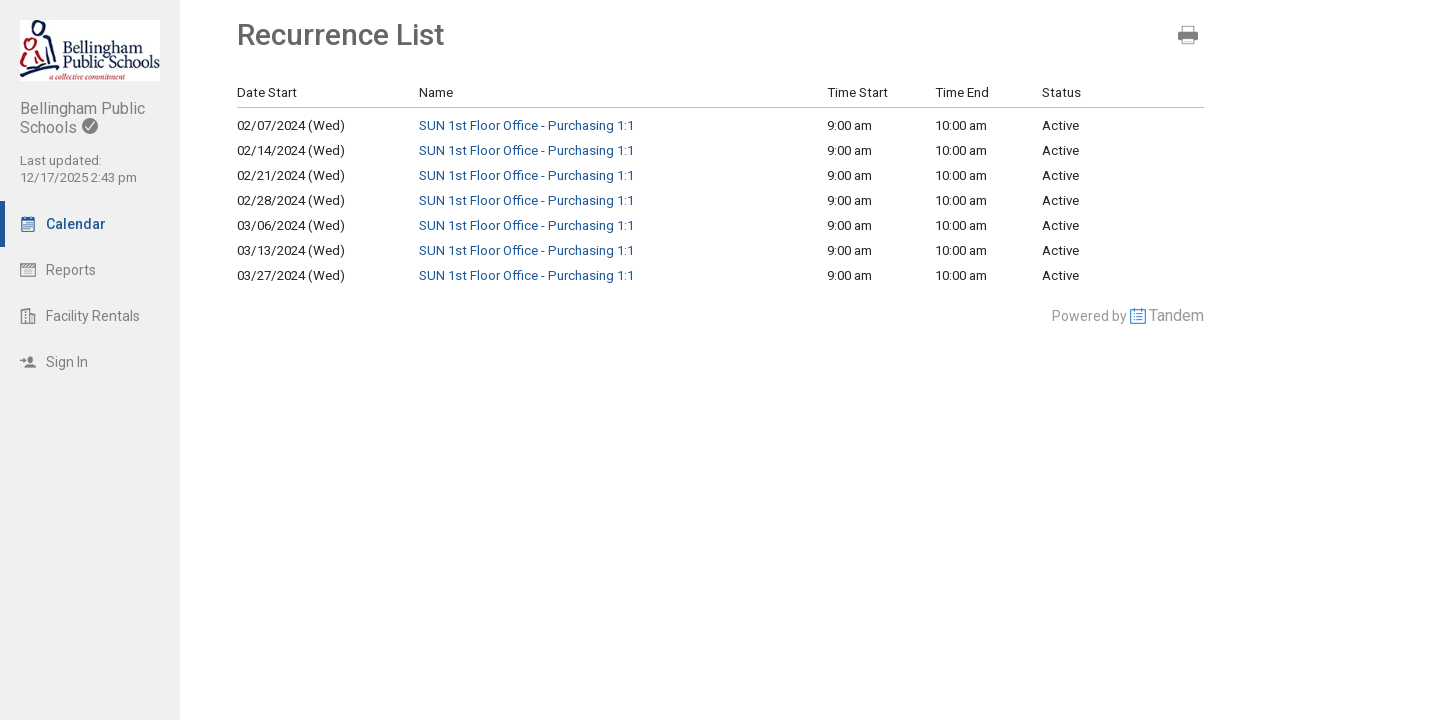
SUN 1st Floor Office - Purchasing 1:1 (526, 125)
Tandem (1176, 315)
